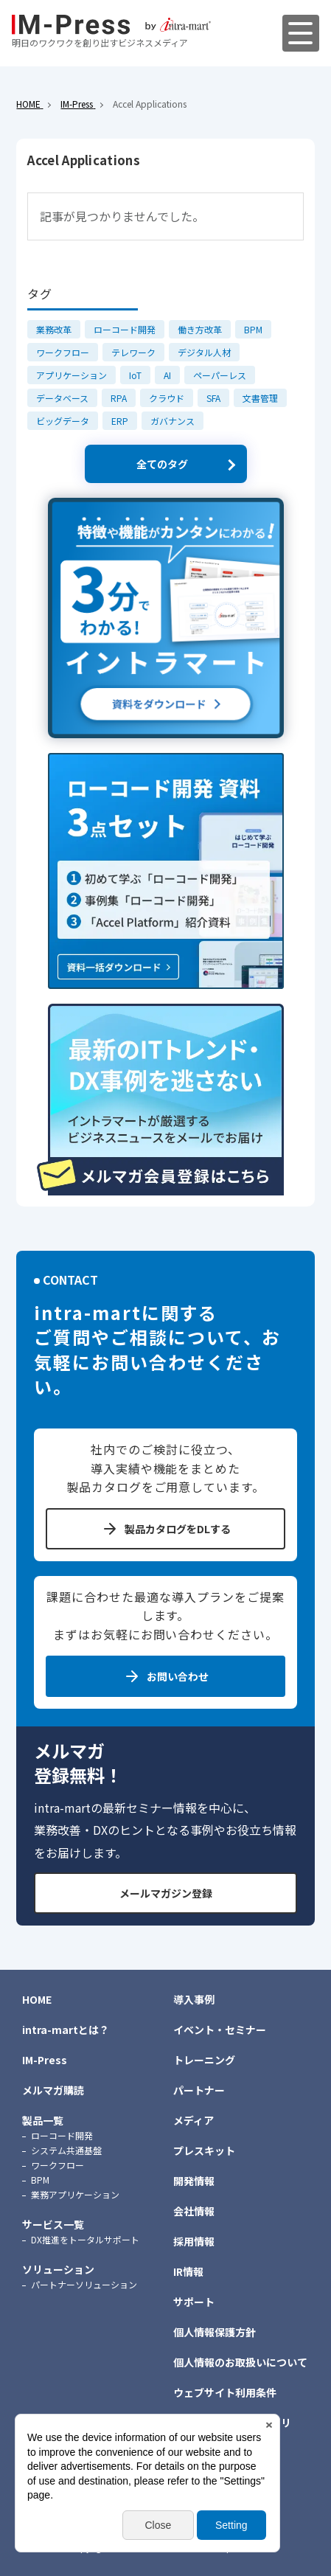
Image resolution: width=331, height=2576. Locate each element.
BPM (253, 329)
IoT (135, 375)
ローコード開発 (125, 329)
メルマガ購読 (53, 2090)
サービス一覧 (53, 2224)
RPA (119, 398)
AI (167, 375)
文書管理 (260, 398)
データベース (62, 398)
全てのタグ (162, 463)
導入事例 (194, 1999)
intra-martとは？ (65, 2029)
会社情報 (194, 2211)
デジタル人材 (204, 352)
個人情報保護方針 (214, 2332)
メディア (193, 2120)
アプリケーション (71, 375)
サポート (194, 2301)
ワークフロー (62, 352)
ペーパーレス (219, 375)
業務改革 (54, 329)
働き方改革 (200, 329)
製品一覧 (42, 2120)
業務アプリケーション (75, 2194)
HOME (37, 1999)
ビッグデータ (62, 420)
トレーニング (204, 2059)
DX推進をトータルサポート (85, 2239)
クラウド (166, 398)
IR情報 (188, 2271)
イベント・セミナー (219, 2029)
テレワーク (133, 352)
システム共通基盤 (66, 2150)
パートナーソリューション (84, 2284)
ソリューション (58, 2269)
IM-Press (44, 2059)
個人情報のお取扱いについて (240, 2362)
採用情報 (194, 2241)
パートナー (199, 2090)
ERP (119, 420)
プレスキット (204, 2150)
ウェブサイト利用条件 (224, 2392)
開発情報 (194, 2180)
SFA (213, 398)
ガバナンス (172, 420)
